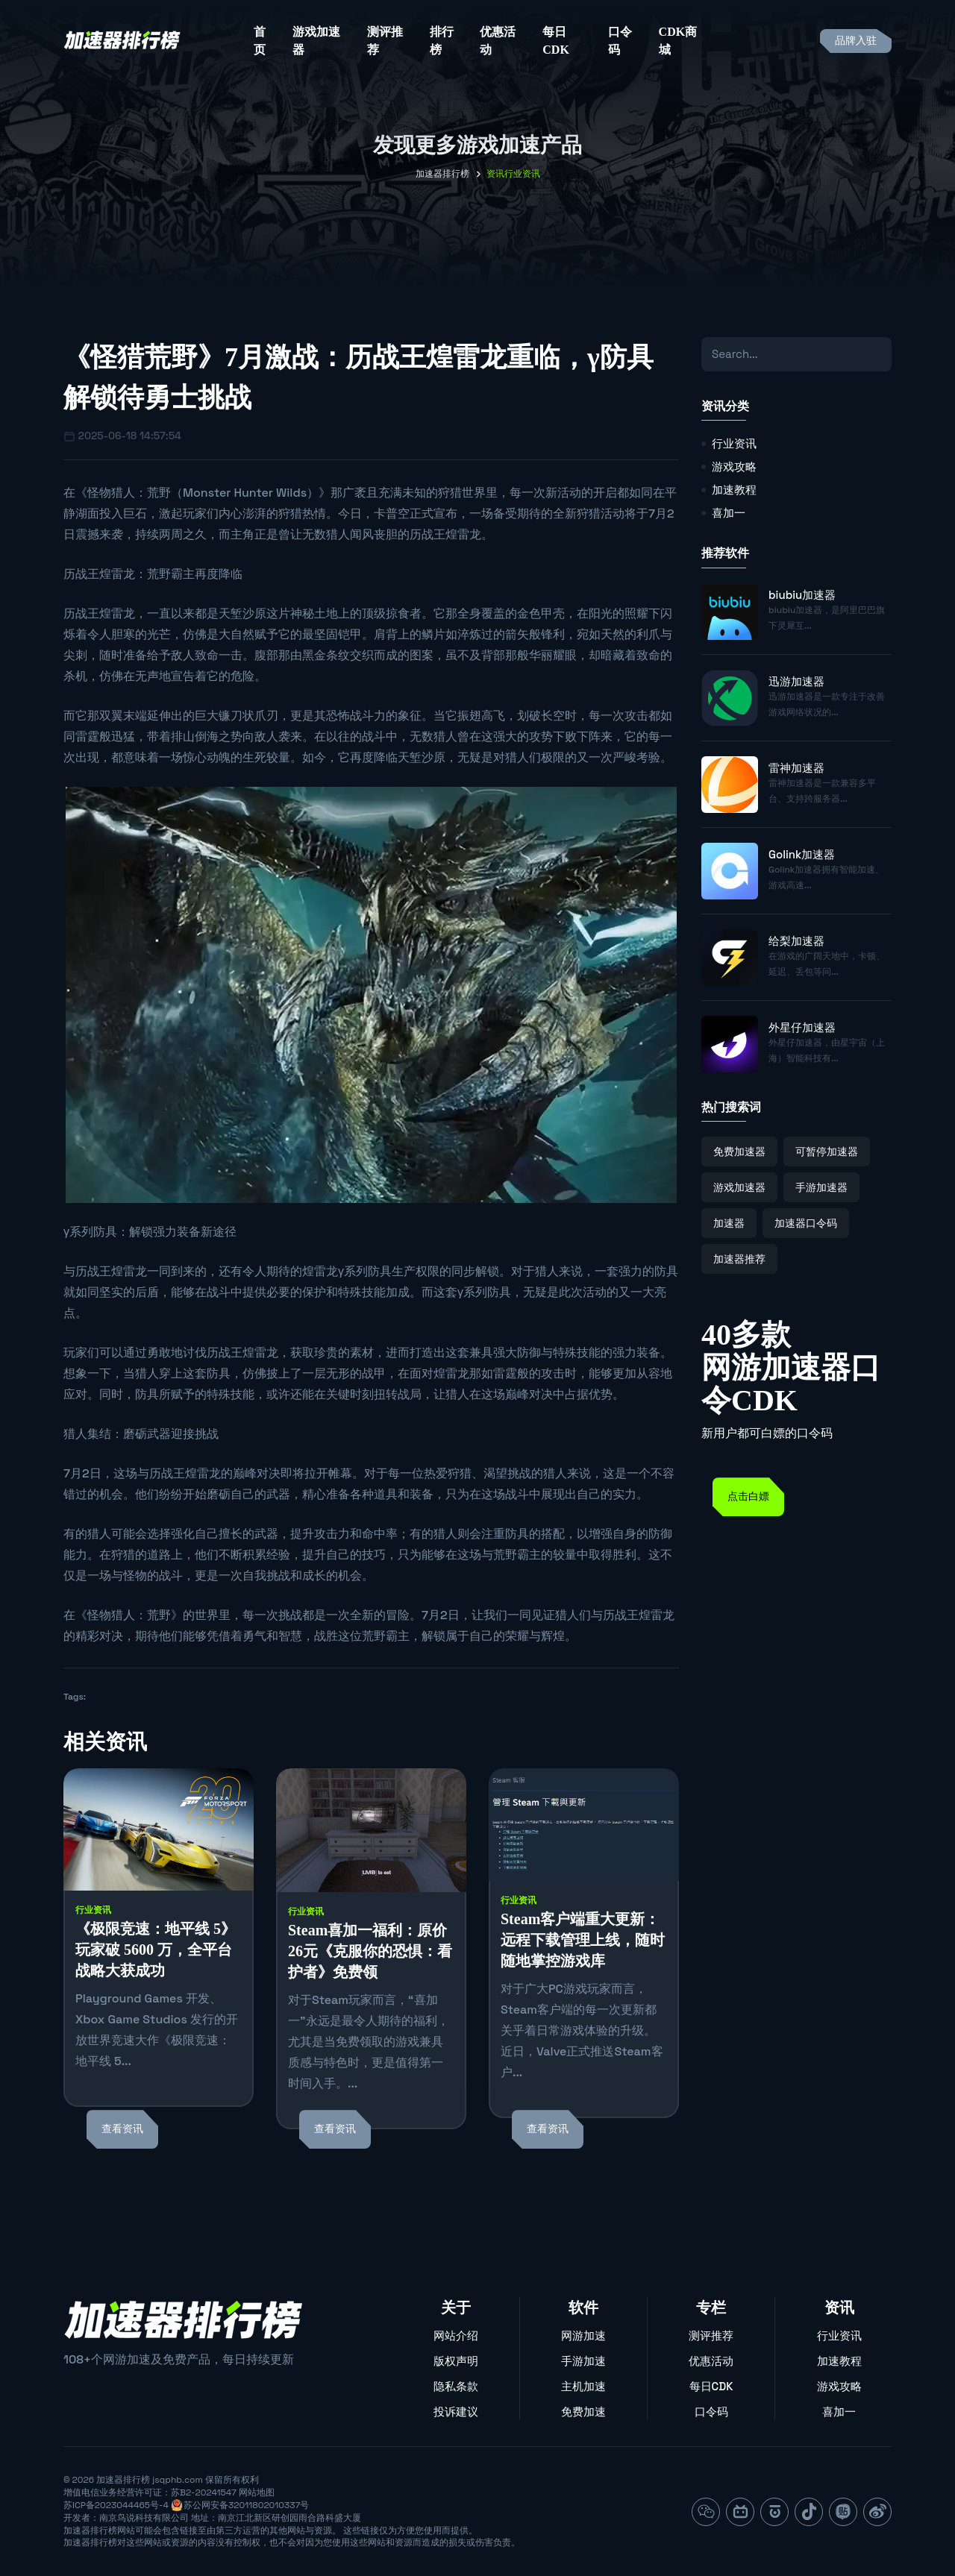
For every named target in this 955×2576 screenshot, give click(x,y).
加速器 (729, 1223)
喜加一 (728, 513)
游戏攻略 (734, 466)
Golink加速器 (801, 854)
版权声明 (455, 2361)
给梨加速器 (796, 941)
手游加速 (583, 2361)
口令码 (620, 40)
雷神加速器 (796, 768)
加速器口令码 (805, 1223)
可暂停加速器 (826, 1151)
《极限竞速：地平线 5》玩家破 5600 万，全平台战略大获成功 (155, 1949)
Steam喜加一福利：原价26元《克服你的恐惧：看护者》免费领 (370, 1951)
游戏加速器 (316, 40)
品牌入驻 (856, 40)
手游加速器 (821, 1187)
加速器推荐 (739, 1259)
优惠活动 (498, 40)
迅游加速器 (796, 681)
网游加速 (583, 2335)
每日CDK (555, 40)
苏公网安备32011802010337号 (246, 2505)
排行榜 (442, 40)
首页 (260, 40)
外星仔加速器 (802, 1027)
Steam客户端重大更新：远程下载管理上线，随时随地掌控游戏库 (583, 1940)
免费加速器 (739, 1151)
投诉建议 (455, 2411)
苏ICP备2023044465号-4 (116, 2505)
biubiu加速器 (802, 595)
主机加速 (583, 2386)
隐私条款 (455, 2386)
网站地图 (257, 2492)
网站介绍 (455, 2335)
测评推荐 (385, 40)
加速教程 (734, 490)
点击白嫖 (748, 1496)
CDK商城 (678, 40)
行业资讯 (93, 1910)
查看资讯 (122, 2128)
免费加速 (583, 2411)
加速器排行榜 (442, 174)
